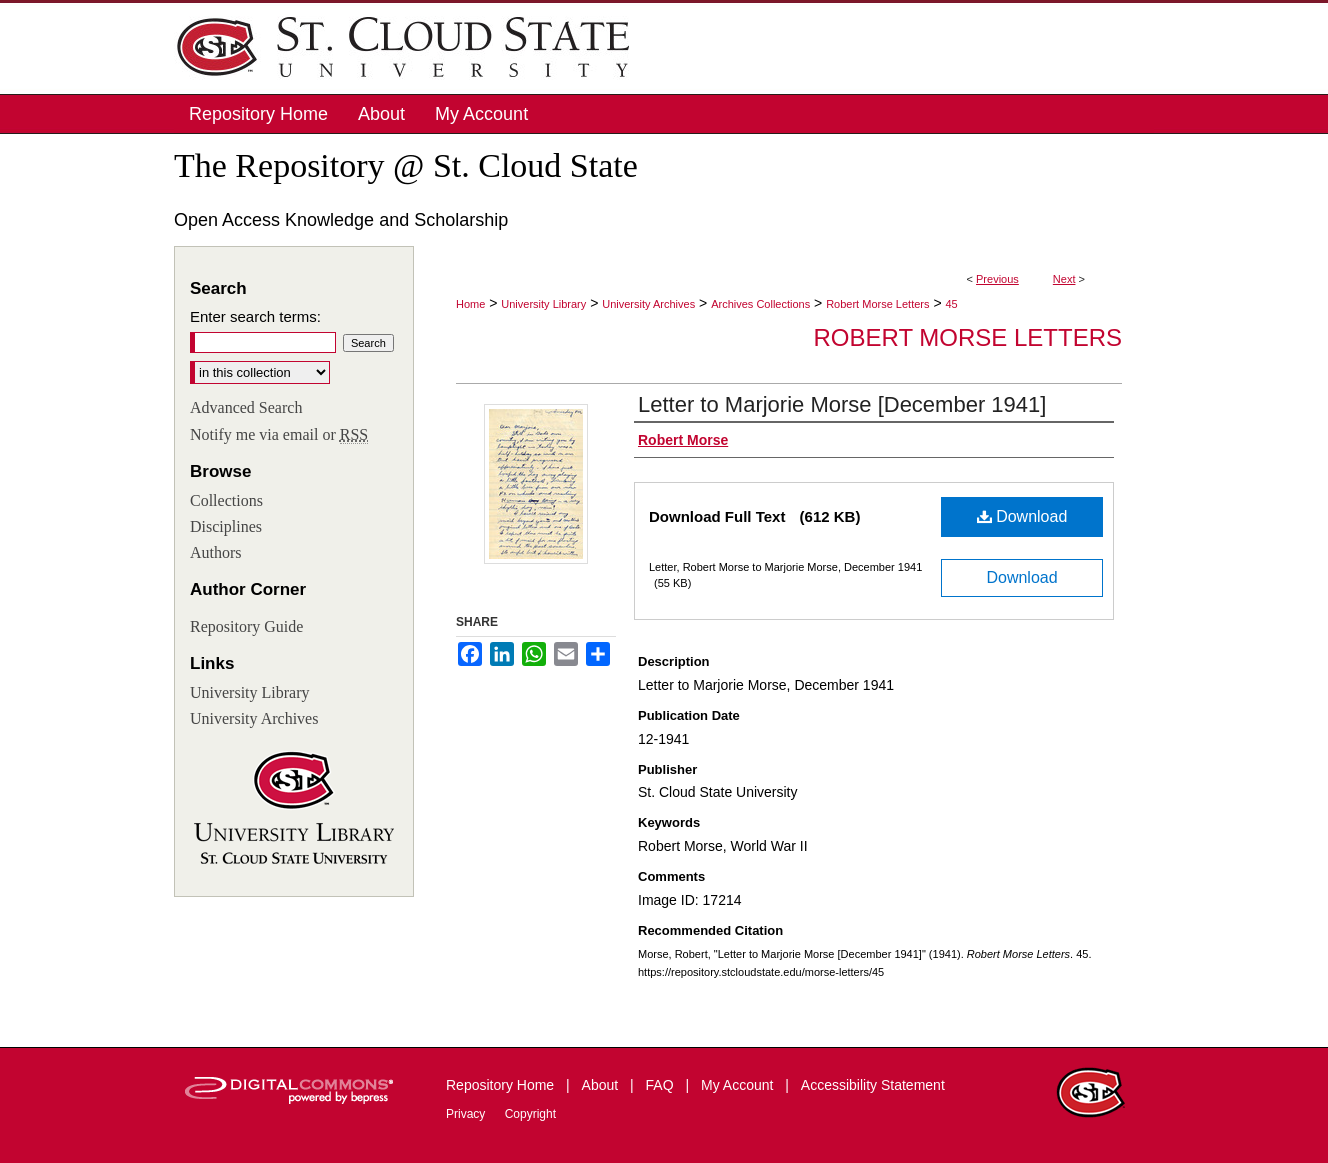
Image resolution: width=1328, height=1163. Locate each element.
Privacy (467, 1114)
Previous (997, 279)
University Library (543, 304)
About (602, 1085)
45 (951, 304)
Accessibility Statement (873, 1085)
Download (1022, 516)
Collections (226, 500)
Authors (216, 552)
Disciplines (226, 526)
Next (1064, 279)
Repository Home (502, 1085)
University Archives (648, 304)
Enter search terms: (255, 316)
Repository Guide (246, 626)
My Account (739, 1085)
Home (470, 304)
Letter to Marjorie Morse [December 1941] (842, 404)
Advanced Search (246, 407)
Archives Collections (760, 304)
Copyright (530, 1114)
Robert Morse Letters (877, 304)
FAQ (662, 1085)
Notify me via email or (279, 435)
